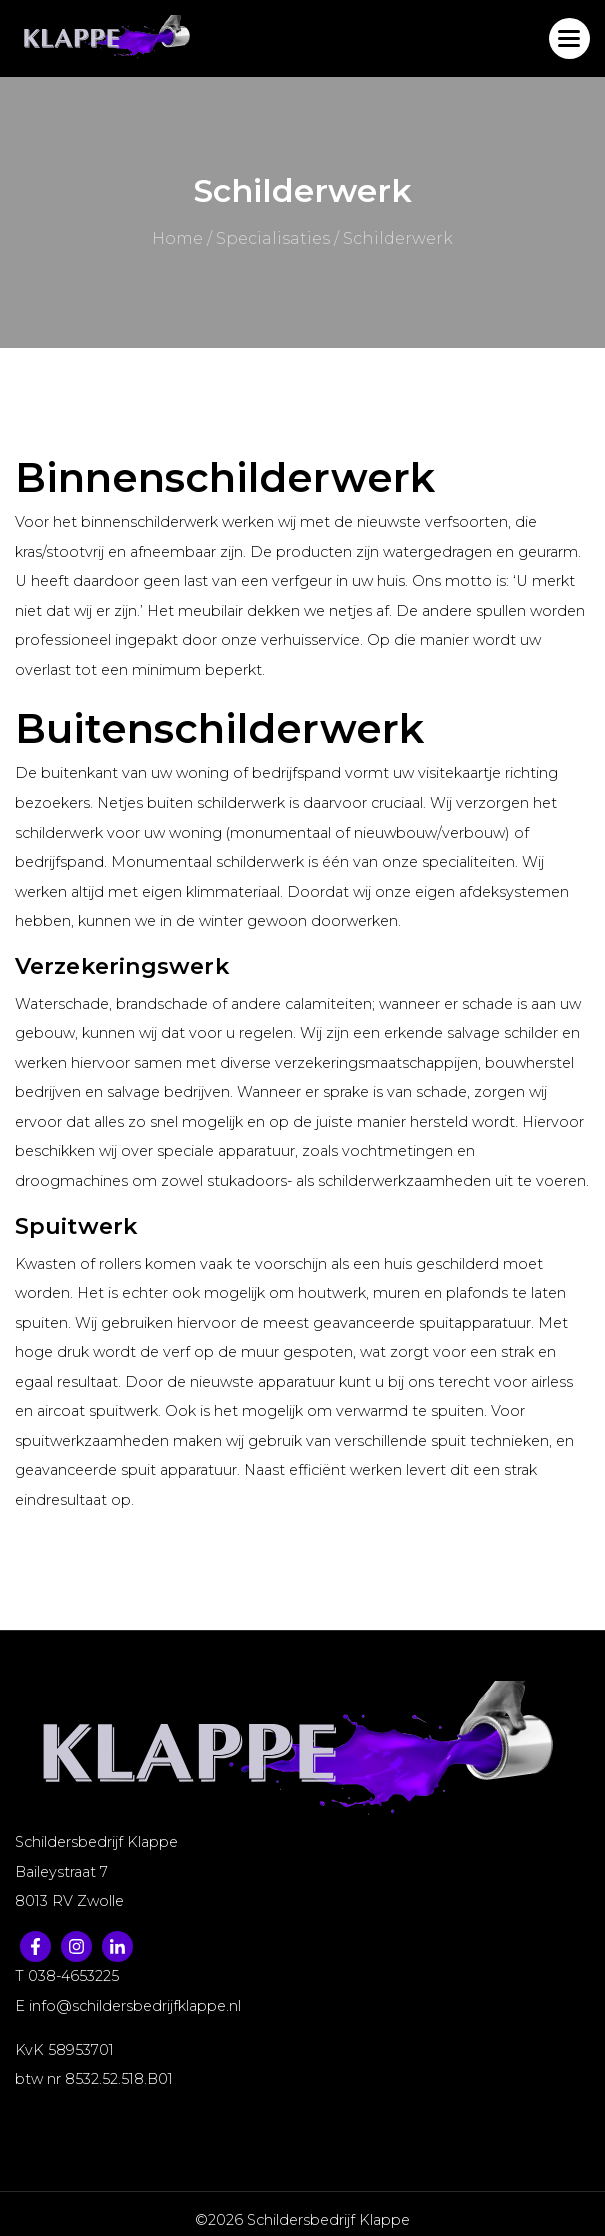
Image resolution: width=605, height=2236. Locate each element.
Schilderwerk (398, 238)
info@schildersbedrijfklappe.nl (135, 2006)
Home (177, 238)
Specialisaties (273, 238)
